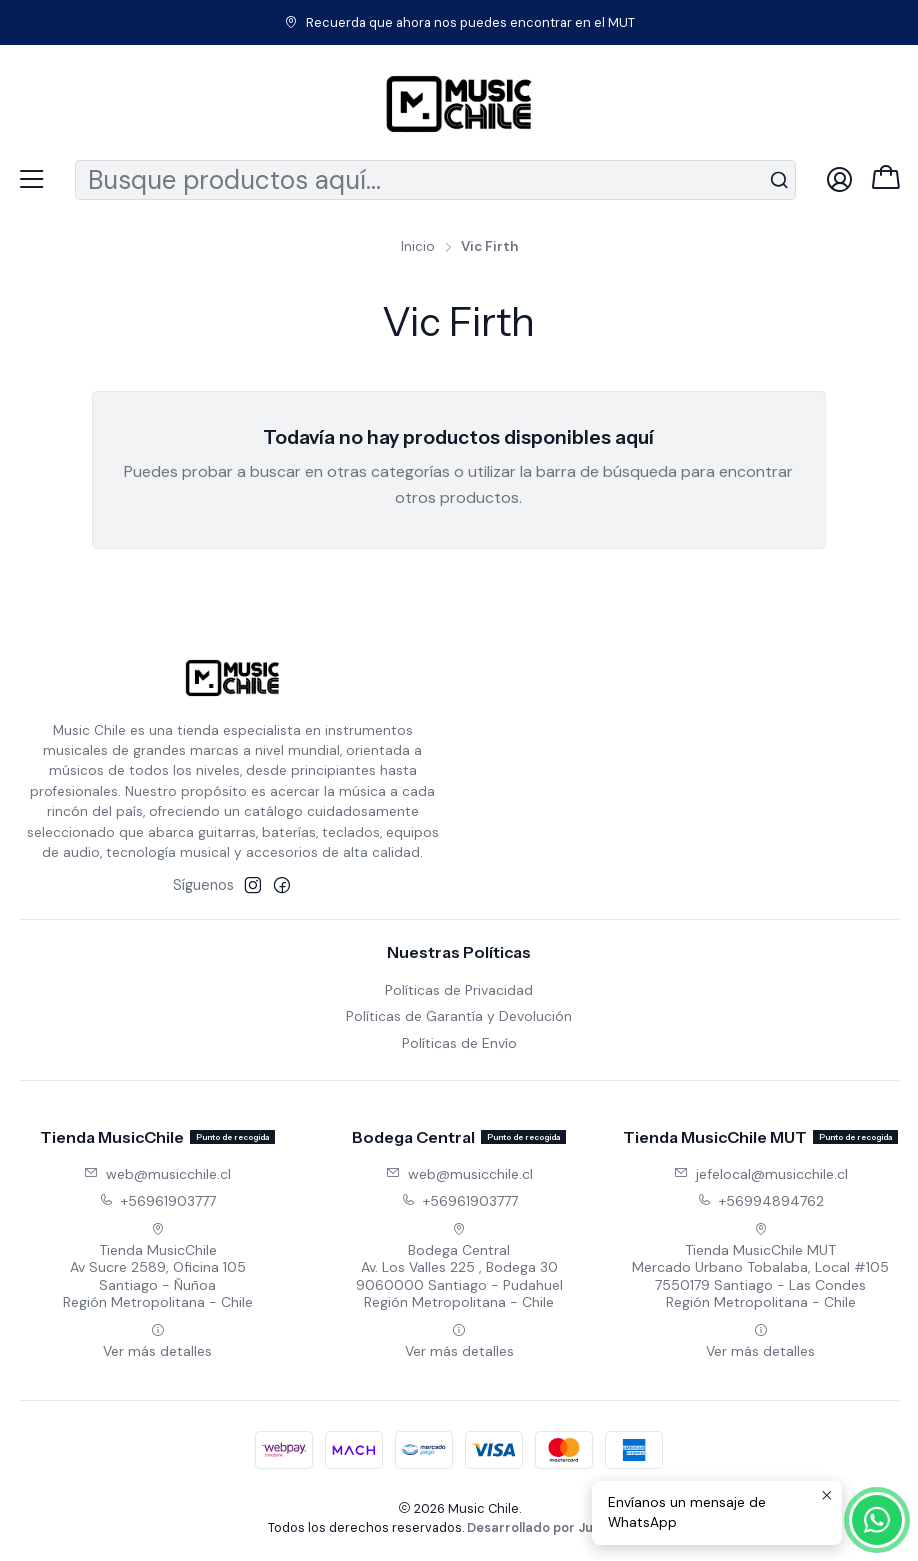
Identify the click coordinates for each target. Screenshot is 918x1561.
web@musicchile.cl (157, 1174)
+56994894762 (760, 1201)
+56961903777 (157, 1201)
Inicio (418, 247)
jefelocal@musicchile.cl (761, 1174)
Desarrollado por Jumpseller (557, 1527)
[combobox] (435, 180)
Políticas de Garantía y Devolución (459, 1016)
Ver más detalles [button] (157, 1341)
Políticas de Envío (459, 1043)
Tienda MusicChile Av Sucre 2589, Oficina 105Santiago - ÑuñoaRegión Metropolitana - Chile (158, 1267)
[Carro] (886, 179)
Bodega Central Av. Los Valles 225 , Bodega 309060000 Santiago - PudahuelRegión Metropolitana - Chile (459, 1267)
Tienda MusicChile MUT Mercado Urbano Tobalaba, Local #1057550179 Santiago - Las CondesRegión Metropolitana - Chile (760, 1267)
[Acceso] (839, 179)
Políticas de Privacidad (459, 990)
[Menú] (31, 179)
